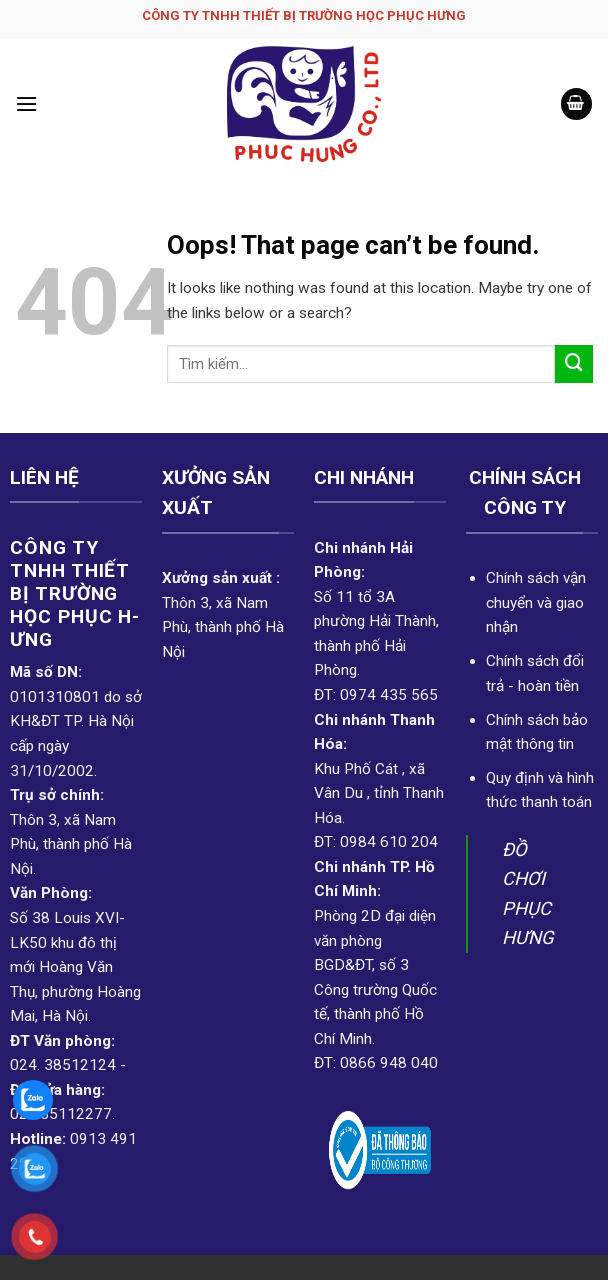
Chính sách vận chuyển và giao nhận (536, 602)
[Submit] (574, 364)
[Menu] (26, 104)
